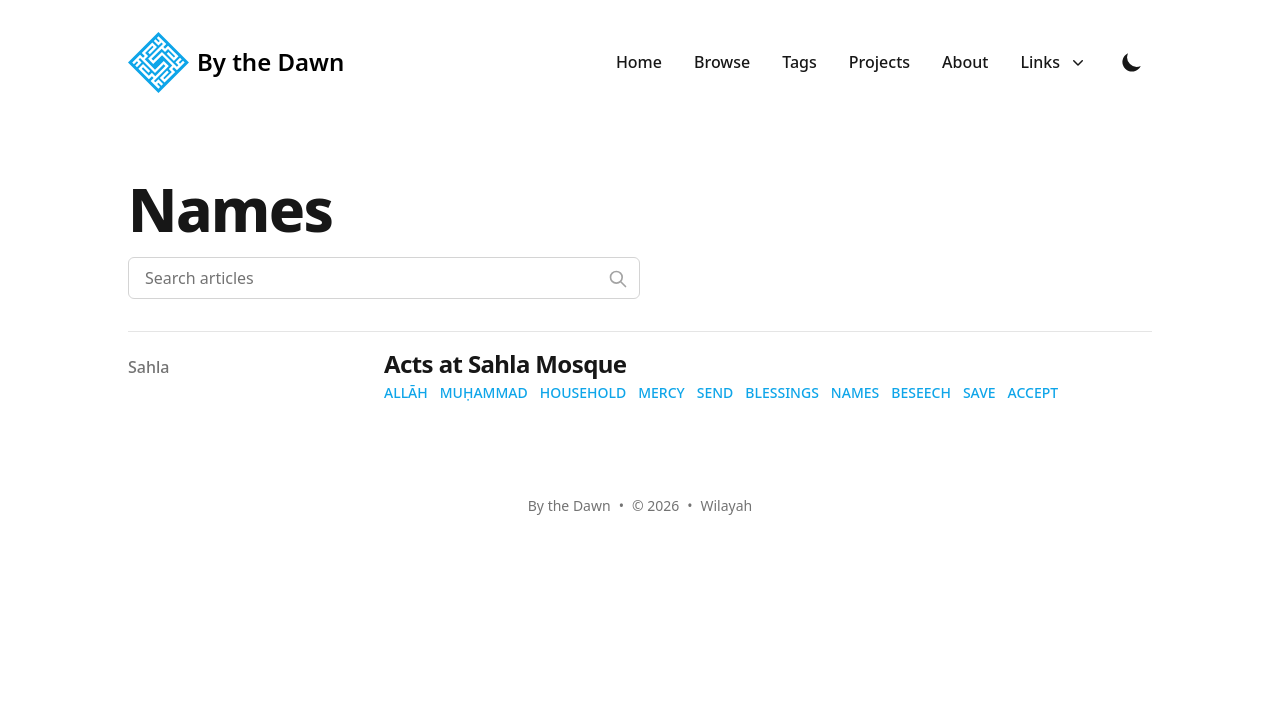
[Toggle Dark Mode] (1132, 62)
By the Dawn (569, 505)
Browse (722, 62)
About (965, 62)
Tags (799, 62)
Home (639, 62)
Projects (879, 62)
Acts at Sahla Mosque (505, 363)
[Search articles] (384, 278)
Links (1052, 62)
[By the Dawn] (242, 62)
